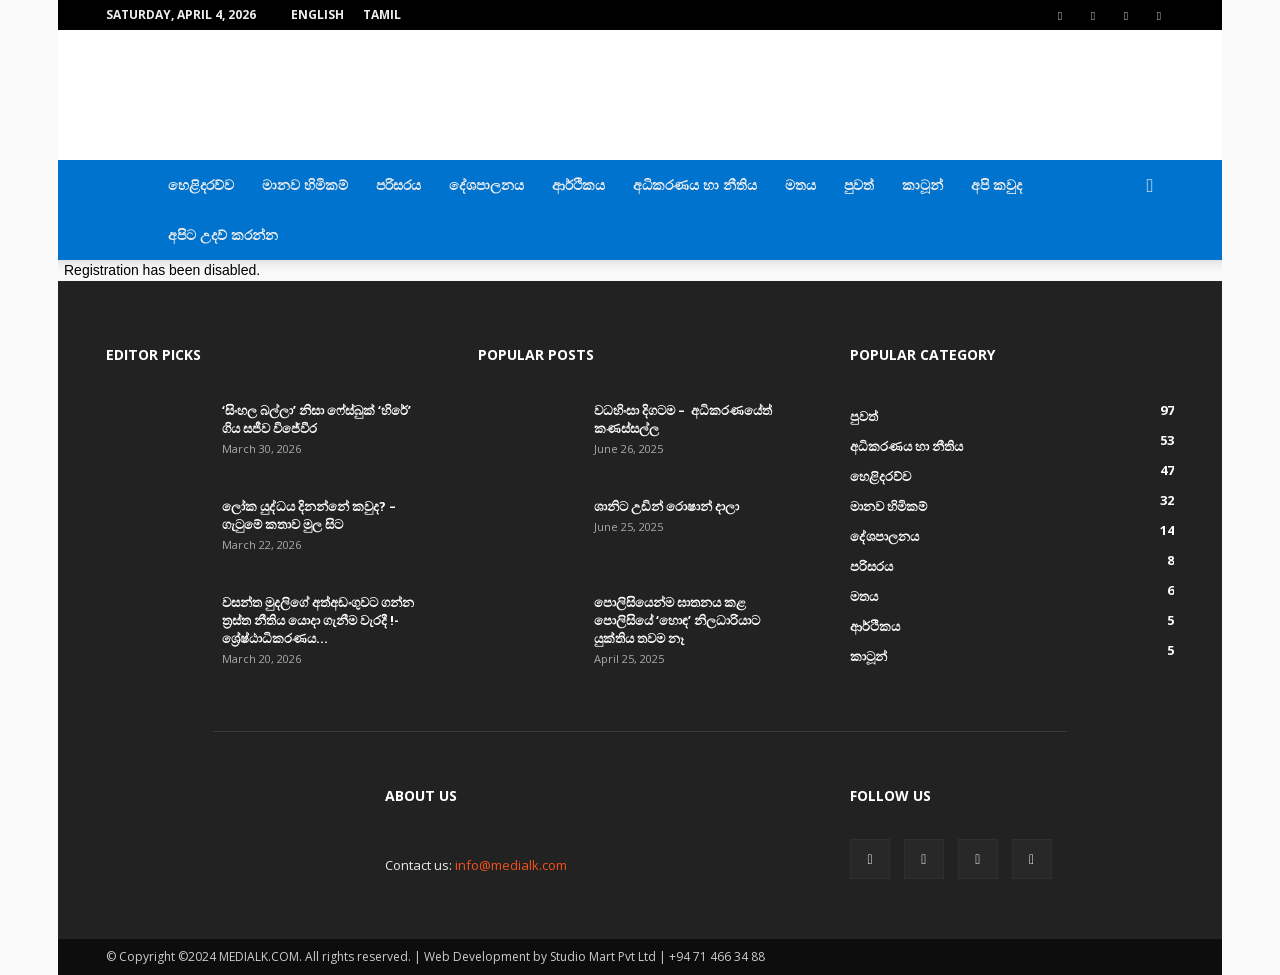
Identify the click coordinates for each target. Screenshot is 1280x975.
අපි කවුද (996, 184)
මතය (800, 184)
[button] (1150, 186)
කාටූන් (922, 184)
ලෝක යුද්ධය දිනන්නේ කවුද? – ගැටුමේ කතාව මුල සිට (309, 515)
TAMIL (382, 14)
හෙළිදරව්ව (201, 184)
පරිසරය (398, 184)
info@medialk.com (511, 865)
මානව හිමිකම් (305, 184)
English (317, 14)
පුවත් (859, 184)
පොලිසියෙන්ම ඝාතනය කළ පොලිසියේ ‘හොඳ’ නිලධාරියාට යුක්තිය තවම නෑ (677, 620)
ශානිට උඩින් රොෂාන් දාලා (666, 506)
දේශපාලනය (486, 184)
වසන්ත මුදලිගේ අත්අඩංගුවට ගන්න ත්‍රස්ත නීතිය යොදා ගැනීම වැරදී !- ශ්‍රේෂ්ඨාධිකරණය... (318, 620)
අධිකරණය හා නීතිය (695, 184)
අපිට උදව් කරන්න (223, 234)
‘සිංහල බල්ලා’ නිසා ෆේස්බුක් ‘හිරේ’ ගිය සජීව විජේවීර (316, 419)
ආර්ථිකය (578, 184)
